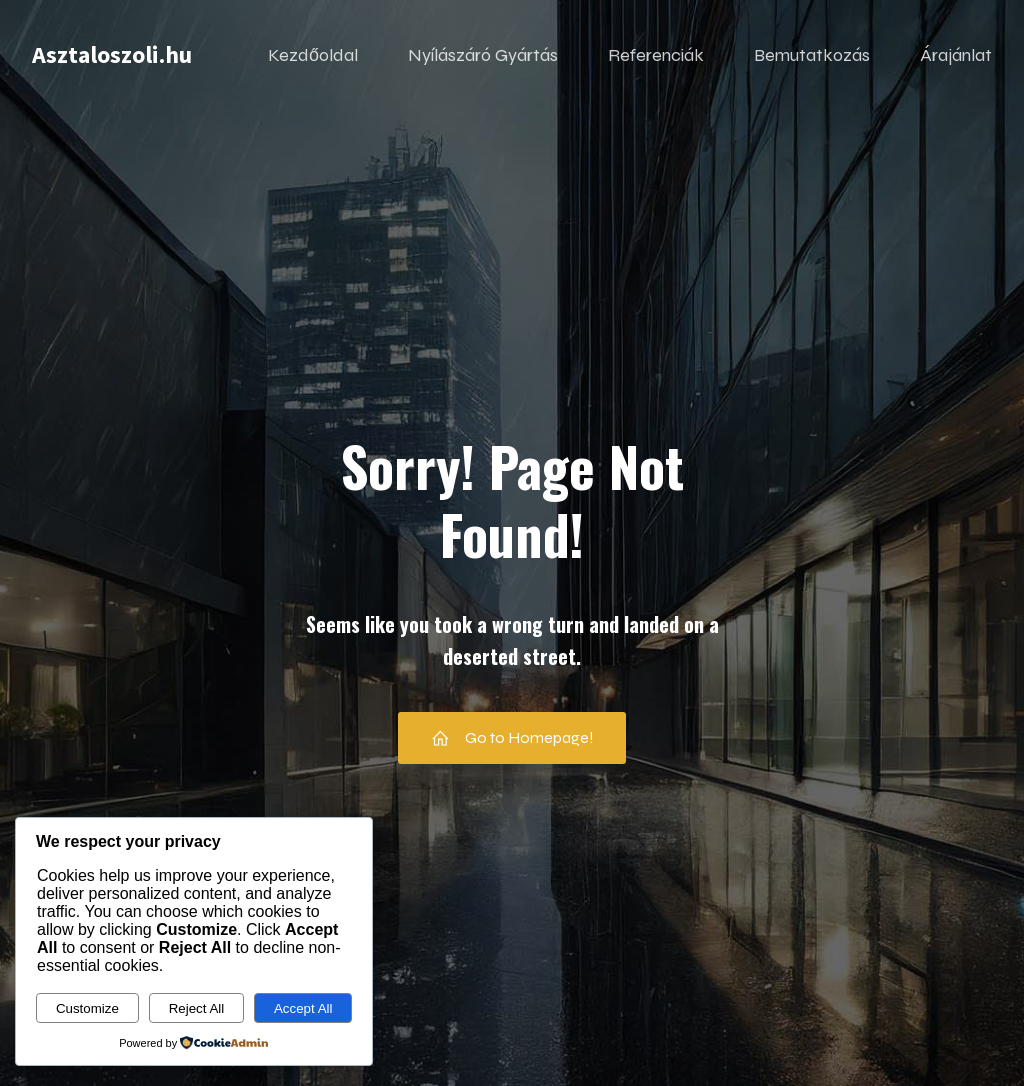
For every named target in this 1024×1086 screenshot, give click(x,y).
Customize (87, 1008)
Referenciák (656, 55)
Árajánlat (956, 55)
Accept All (303, 1008)
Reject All (197, 1008)
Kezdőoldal (313, 55)
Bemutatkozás (812, 55)
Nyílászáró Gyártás (483, 55)
